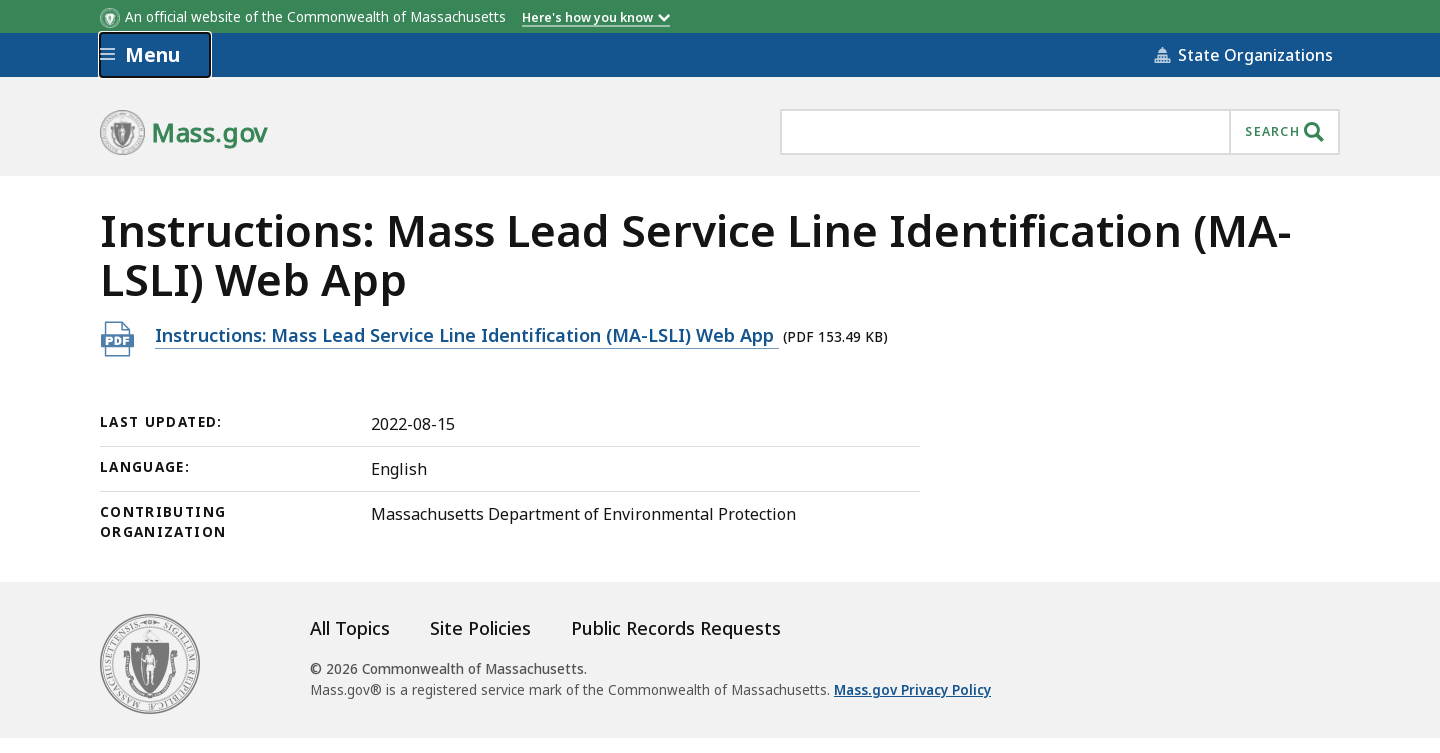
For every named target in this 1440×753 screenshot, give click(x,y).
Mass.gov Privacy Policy (912, 690)
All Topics (350, 628)
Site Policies (480, 628)
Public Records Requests (676, 628)
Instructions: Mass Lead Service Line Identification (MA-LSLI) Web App (467, 334)
